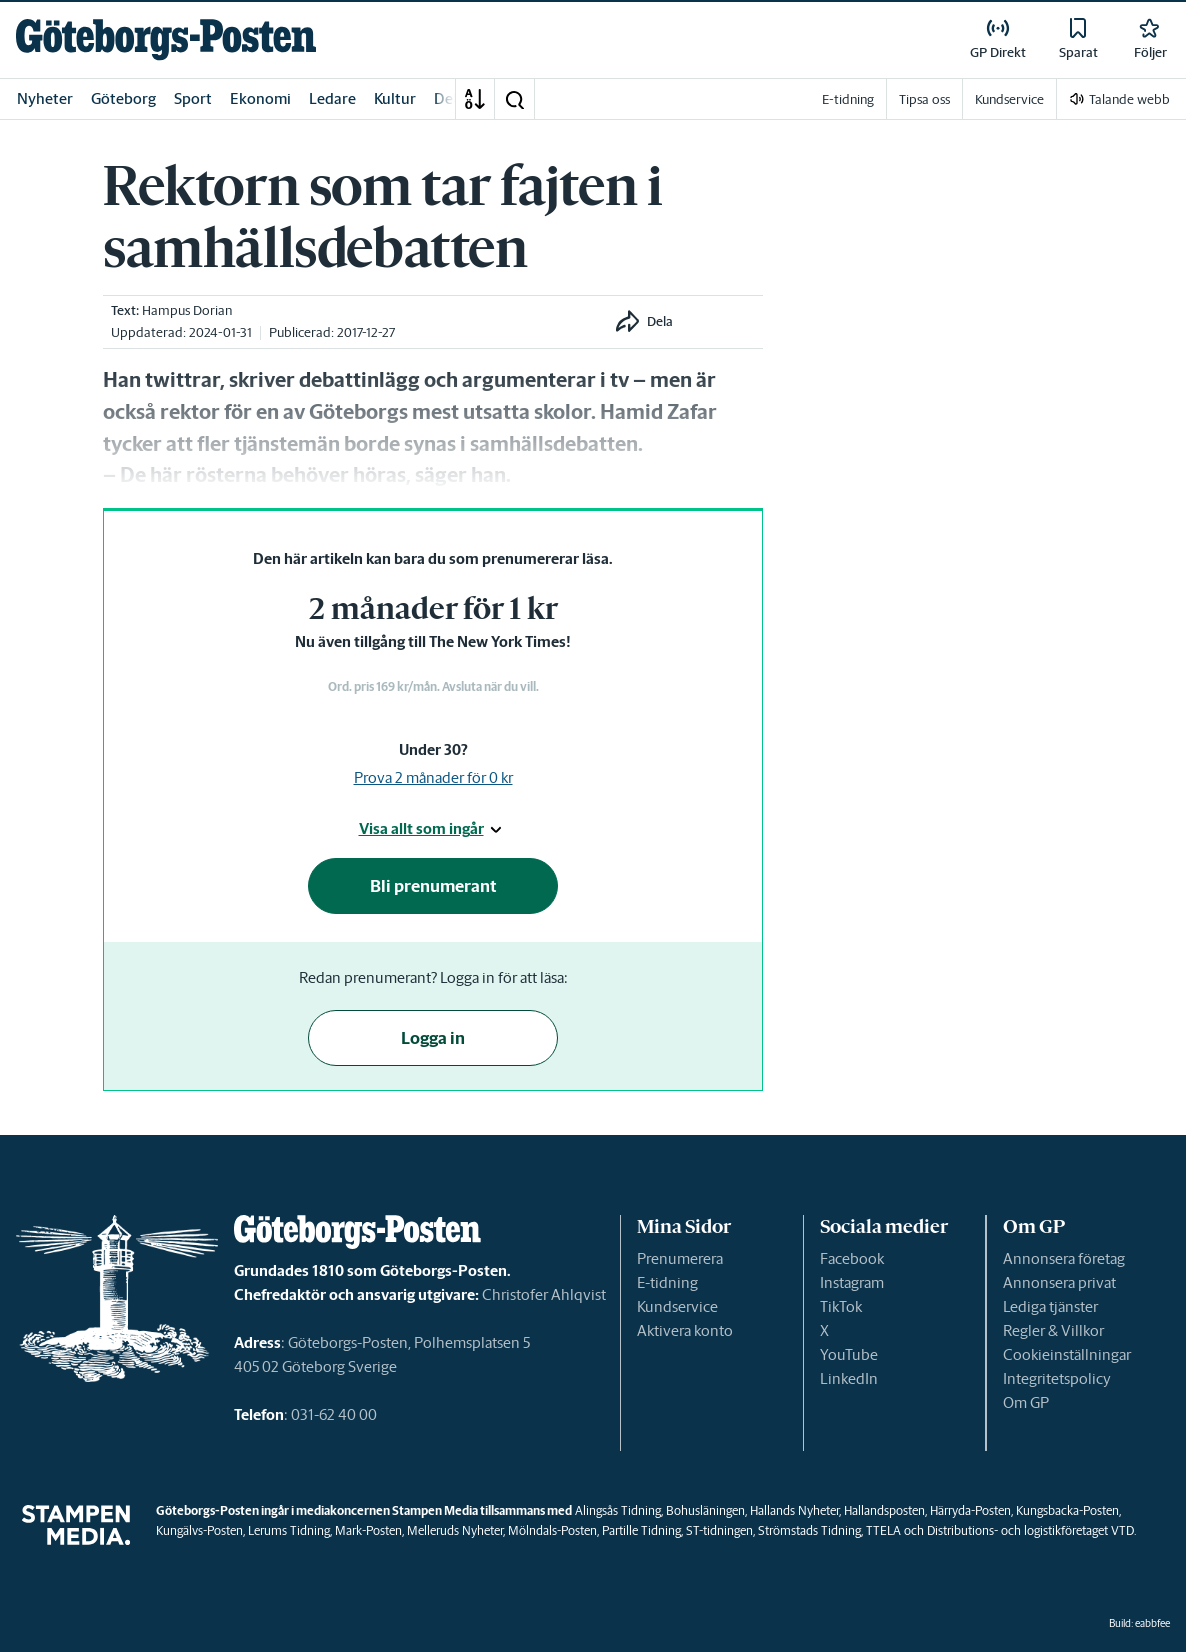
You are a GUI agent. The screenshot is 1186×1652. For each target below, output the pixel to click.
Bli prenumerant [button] (433, 886)
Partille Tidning (641, 1530)
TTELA (883, 1530)
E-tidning (667, 1282)
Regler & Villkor (1053, 1330)
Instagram (852, 1282)
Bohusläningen (705, 1510)
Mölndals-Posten (552, 1530)
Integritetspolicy (1057, 1378)
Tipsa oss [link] (924, 99)
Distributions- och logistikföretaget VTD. (1031, 1530)
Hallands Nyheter (794, 1510)
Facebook (852, 1258)
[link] (166, 39)
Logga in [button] (433, 1038)
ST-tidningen (719, 1530)
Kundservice (677, 1306)
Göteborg (123, 98)
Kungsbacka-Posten (1067, 1510)
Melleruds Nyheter (455, 1530)
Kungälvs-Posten (199, 1530)
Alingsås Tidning (618, 1510)
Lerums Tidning (289, 1530)
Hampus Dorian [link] (187, 310)
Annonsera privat (1059, 1282)
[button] (514, 99)
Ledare (332, 98)
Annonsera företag (1064, 1258)
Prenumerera (680, 1258)
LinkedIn (849, 1378)
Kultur (395, 98)
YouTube (849, 1354)
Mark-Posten (368, 1530)
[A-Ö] (475, 99)
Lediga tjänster (1050, 1306)
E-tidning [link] (848, 99)
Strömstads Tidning (809, 1530)
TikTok (841, 1306)
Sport (193, 98)
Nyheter (45, 98)
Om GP (1026, 1402)
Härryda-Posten (970, 1510)
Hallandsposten (884, 1510)
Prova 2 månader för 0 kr (433, 777)
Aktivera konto (685, 1330)
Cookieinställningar (1067, 1354)
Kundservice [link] (1009, 99)
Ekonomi (260, 98)
